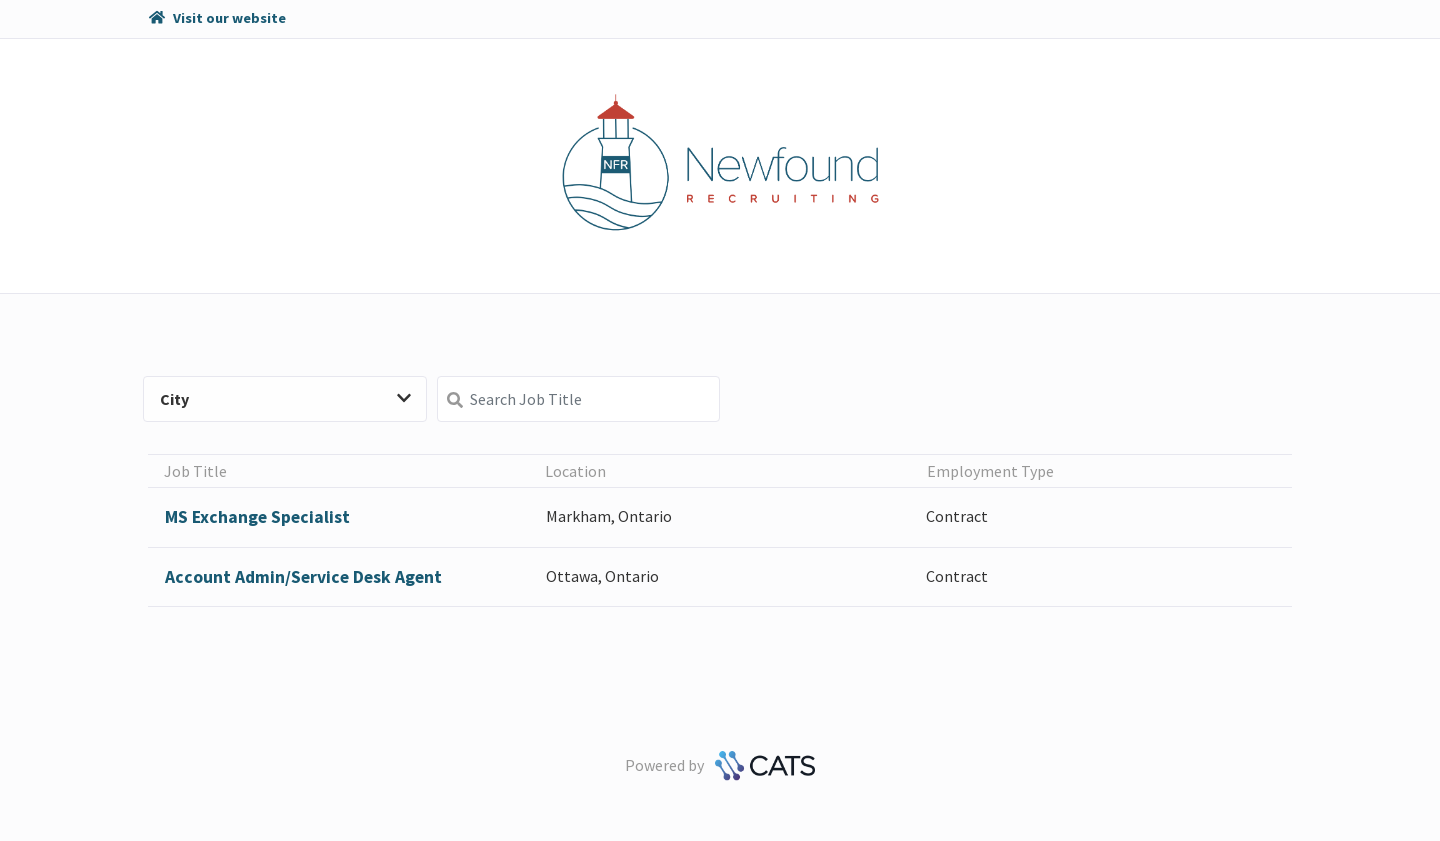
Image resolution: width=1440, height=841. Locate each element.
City (285, 399)
